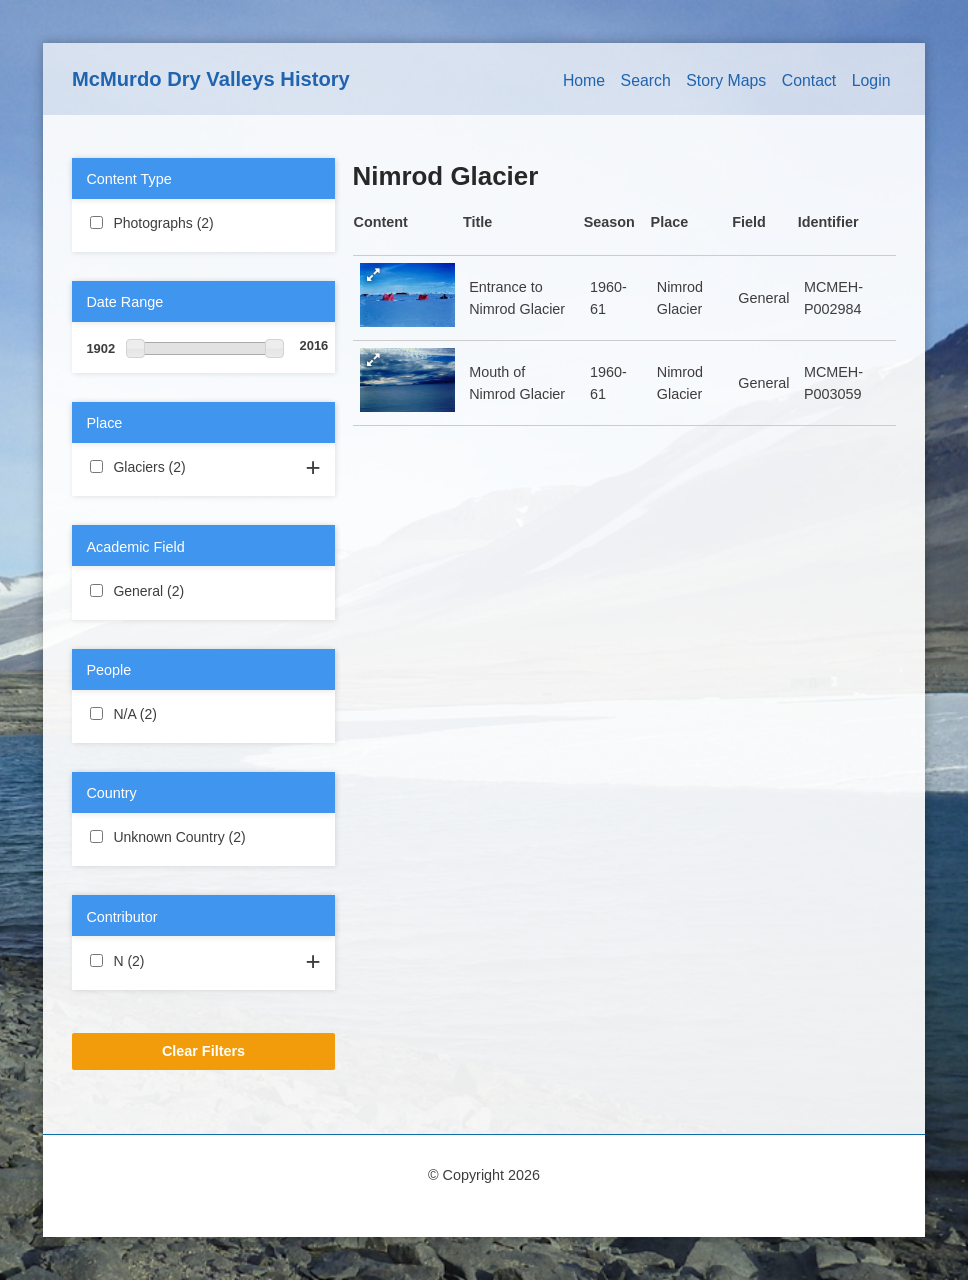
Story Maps (726, 80)
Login (871, 80)
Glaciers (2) (203, 466)
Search (646, 80)
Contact (809, 80)
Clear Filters (203, 1051)
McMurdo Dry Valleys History (211, 79)
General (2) (203, 590)
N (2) (168, 960)
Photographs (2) (203, 224)
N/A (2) (180, 713)
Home (584, 80)
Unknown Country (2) (203, 838)
